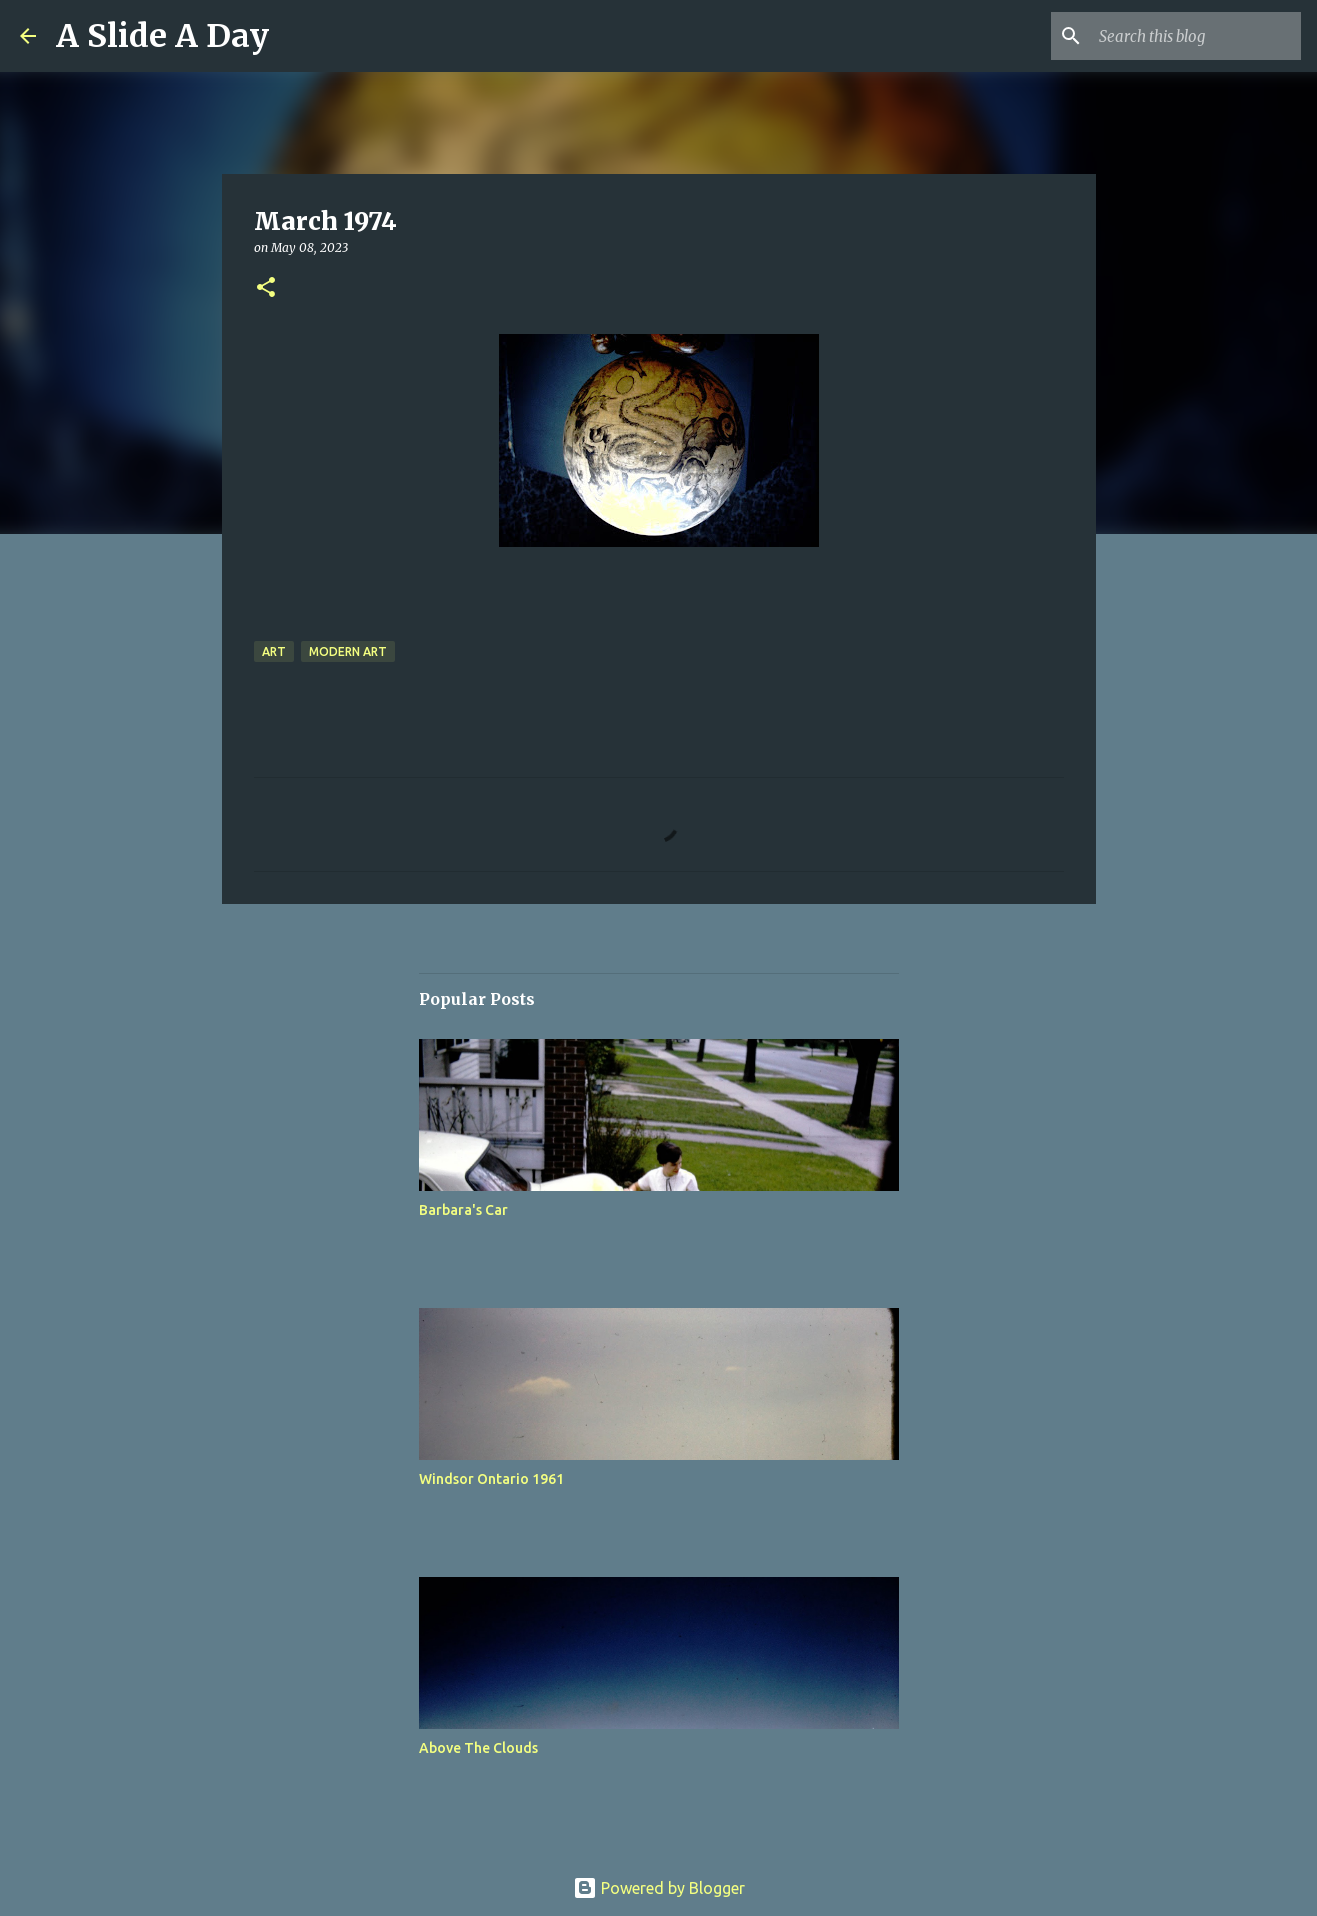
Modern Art (348, 651)
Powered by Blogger (659, 1888)
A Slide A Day (162, 36)
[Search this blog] (1196, 36)
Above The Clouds (478, 1748)
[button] (266, 288)
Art (274, 651)
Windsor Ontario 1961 (491, 1479)
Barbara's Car (463, 1210)
